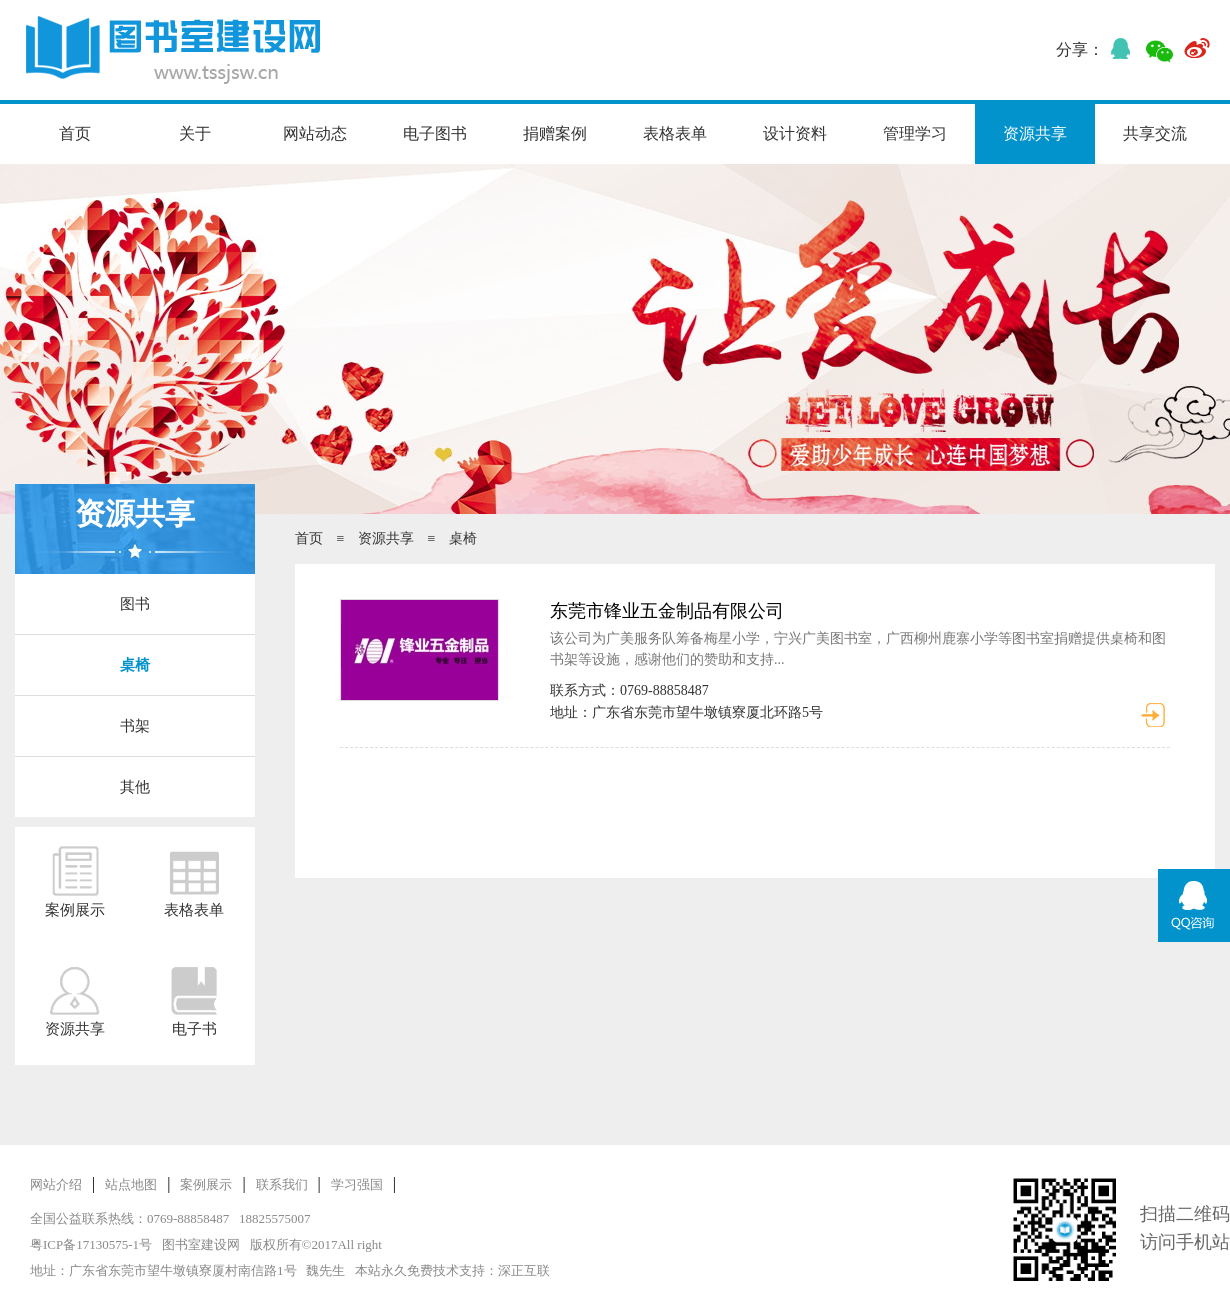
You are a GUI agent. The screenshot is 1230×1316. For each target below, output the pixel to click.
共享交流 (1155, 133)
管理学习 (915, 133)
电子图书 (435, 133)
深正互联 (524, 1270)
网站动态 (315, 133)
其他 (135, 787)
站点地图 (131, 1184)
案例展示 (75, 882)
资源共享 (1035, 133)
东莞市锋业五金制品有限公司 (667, 611)
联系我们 (282, 1184)
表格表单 (675, 133)
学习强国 (357, 1184)
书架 (135, 726)
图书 (135, 604)
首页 (75, 133)
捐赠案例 (555, 133)
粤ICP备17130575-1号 (91, 1244)
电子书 (194, 1001)
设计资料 (795, 133)
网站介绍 (56, 1184)
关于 (195, 133)
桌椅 (135, 665)
